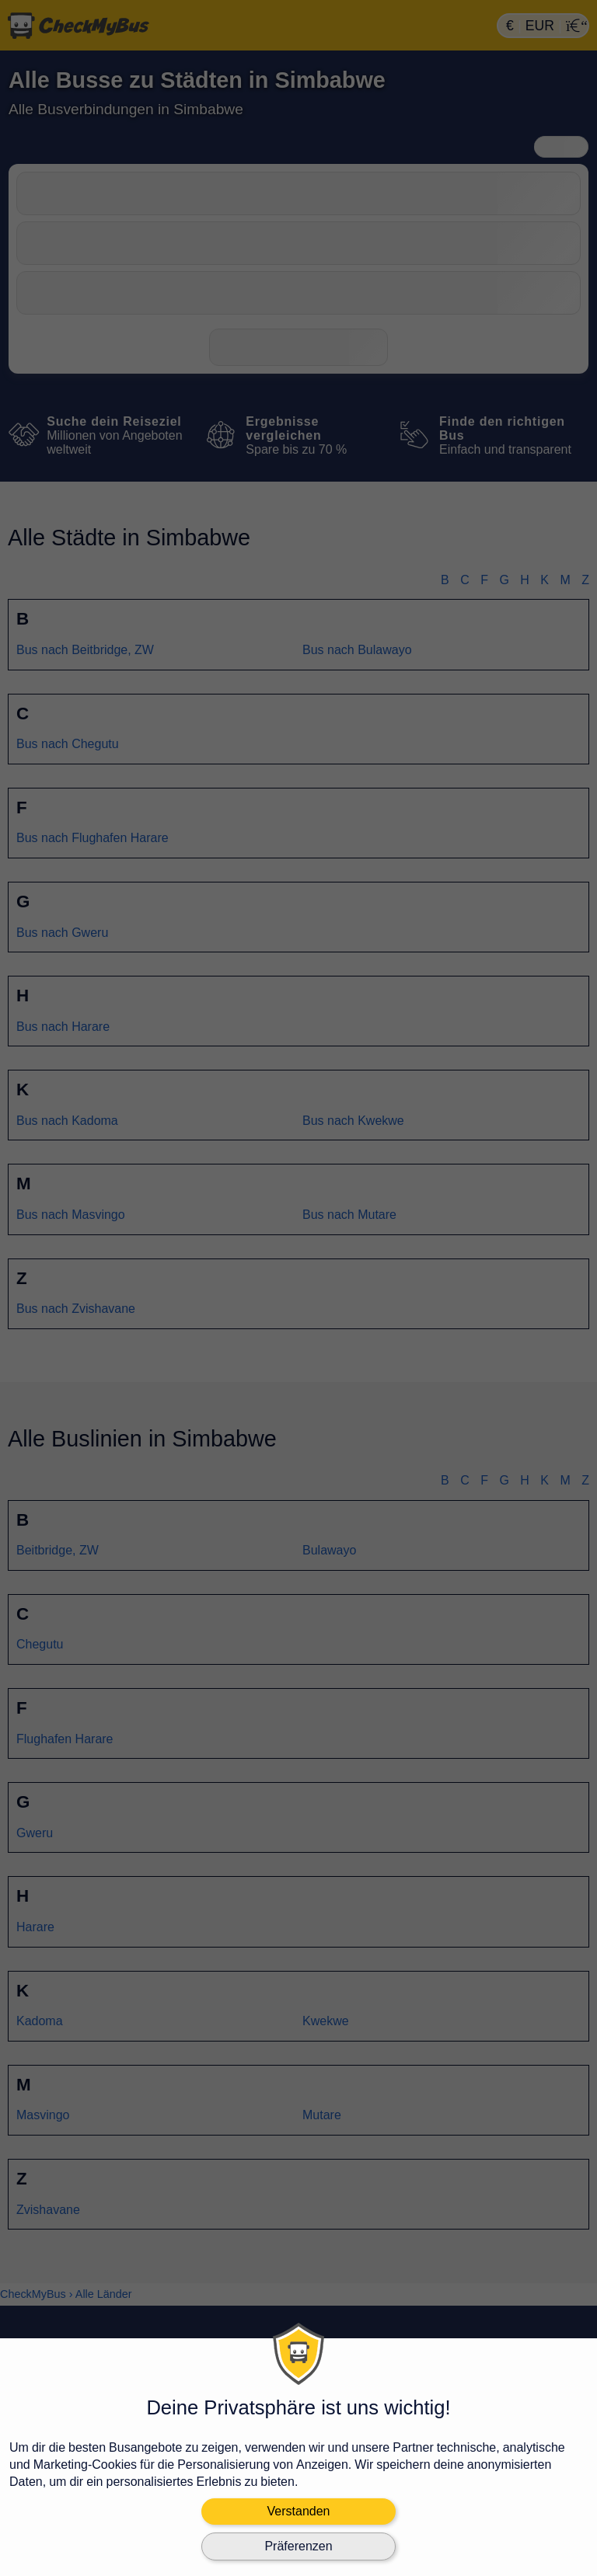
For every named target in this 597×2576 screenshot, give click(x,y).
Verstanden (298, 2511)
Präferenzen (298, 2546)
